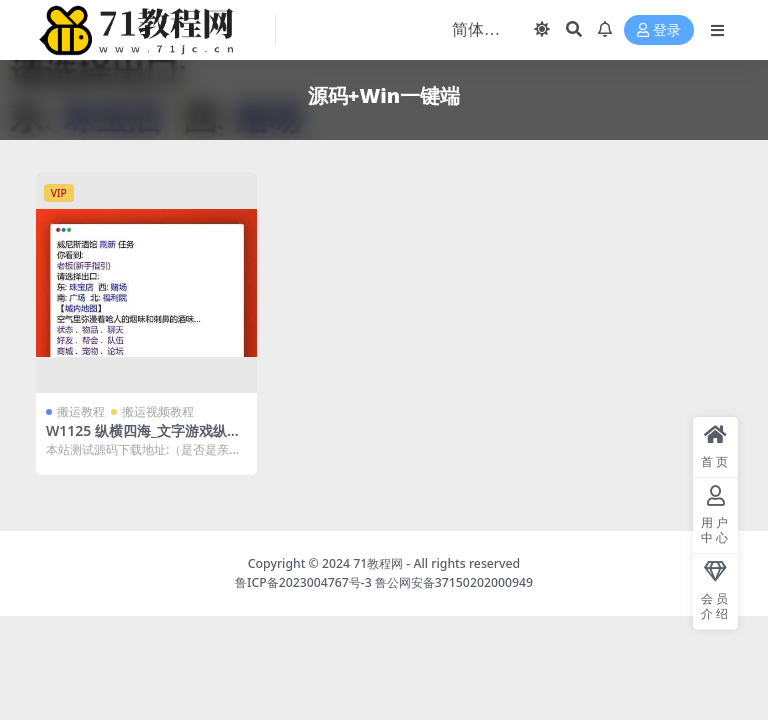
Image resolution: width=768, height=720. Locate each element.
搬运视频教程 (158, 411)
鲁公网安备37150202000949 (454, 582)
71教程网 (378, 563)
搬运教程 (81, 411)
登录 (659, 30)
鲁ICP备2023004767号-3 (303, 582)
